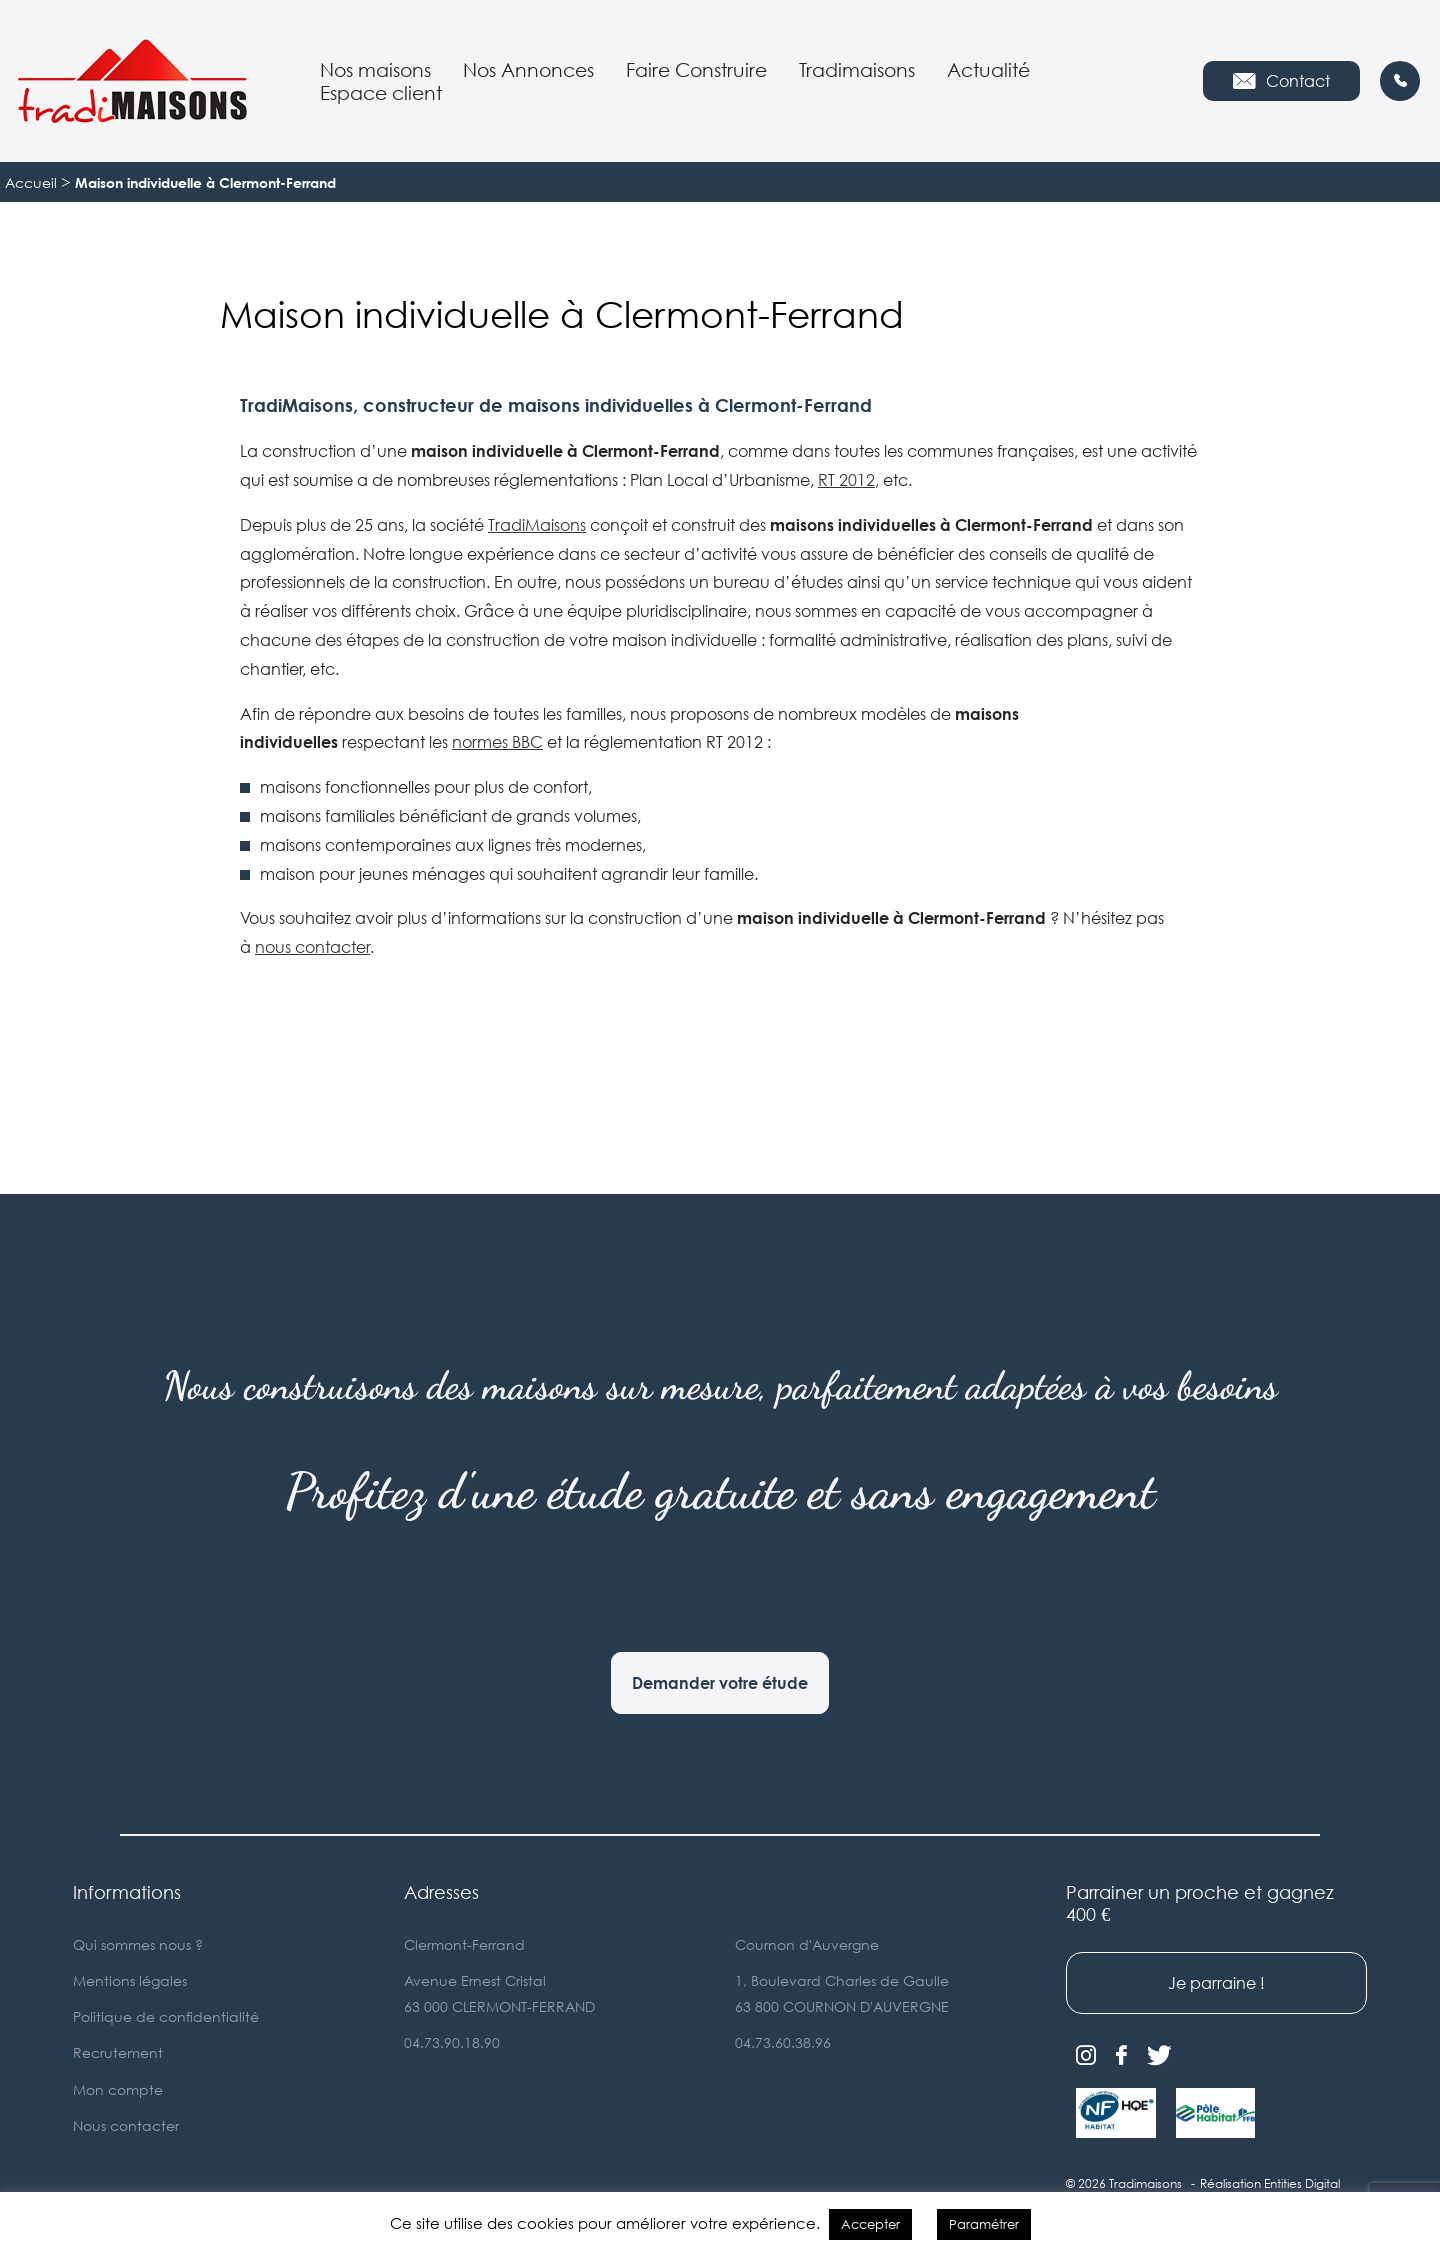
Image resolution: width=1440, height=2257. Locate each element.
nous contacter (312, 947)
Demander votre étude (720, 1683)
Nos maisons (375, 69)
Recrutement (118, 2052)
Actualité (988, 69)
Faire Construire (696, 69)
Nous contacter (126, 2125)
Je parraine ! (1216, 1983)
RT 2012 (846, 480)
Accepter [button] (870, 2224)
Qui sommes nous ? (138, 1944)
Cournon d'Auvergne (807, 1944)
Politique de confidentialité (166, 2016)
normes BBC (497, 742)
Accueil (31, 182)
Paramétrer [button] (984, 2224)
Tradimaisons (857, 69)
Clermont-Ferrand (464, 1944)
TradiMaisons (537, 525)
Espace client (381, 92)
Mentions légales (130, 1980)
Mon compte (118, 2089)
